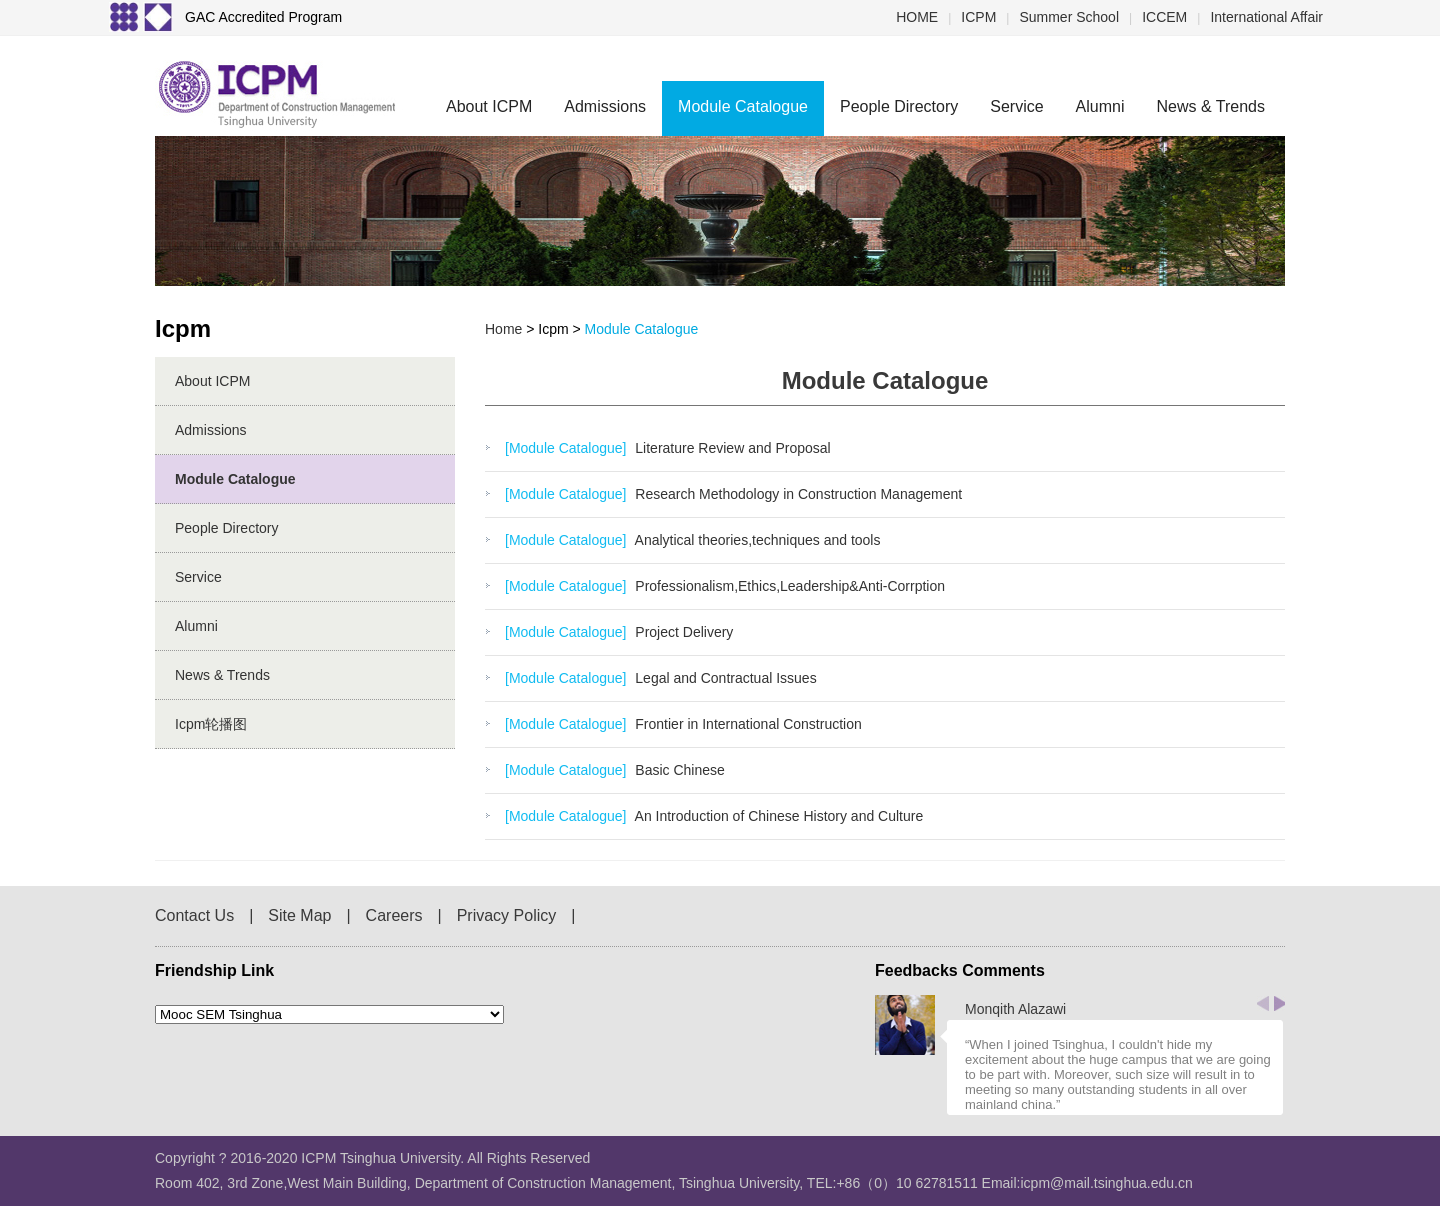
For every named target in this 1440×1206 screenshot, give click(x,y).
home (503, 329)
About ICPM (489, 106)
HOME (917, 17)
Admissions (605, 106)
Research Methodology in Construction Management (796, 494)
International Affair (1266, 17)
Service (1016, 106)
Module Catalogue (743, 106)
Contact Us (194, 915)
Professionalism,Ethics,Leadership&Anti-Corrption (788, 586)
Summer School (1069, 17)
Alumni (1100, 106)
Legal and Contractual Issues (723, 678)
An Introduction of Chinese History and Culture (777, 816)
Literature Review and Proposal (730, 448)
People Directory (899, 106)
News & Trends (1211, 106)
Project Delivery (682, 632)
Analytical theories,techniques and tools (755, 540)
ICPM (978, 17)
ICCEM (1164, 17)
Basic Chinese (677, 770)
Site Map (299, 915)
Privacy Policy (507, 915)
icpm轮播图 (211, 724)
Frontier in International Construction (746, 724)
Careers (394, 915)
